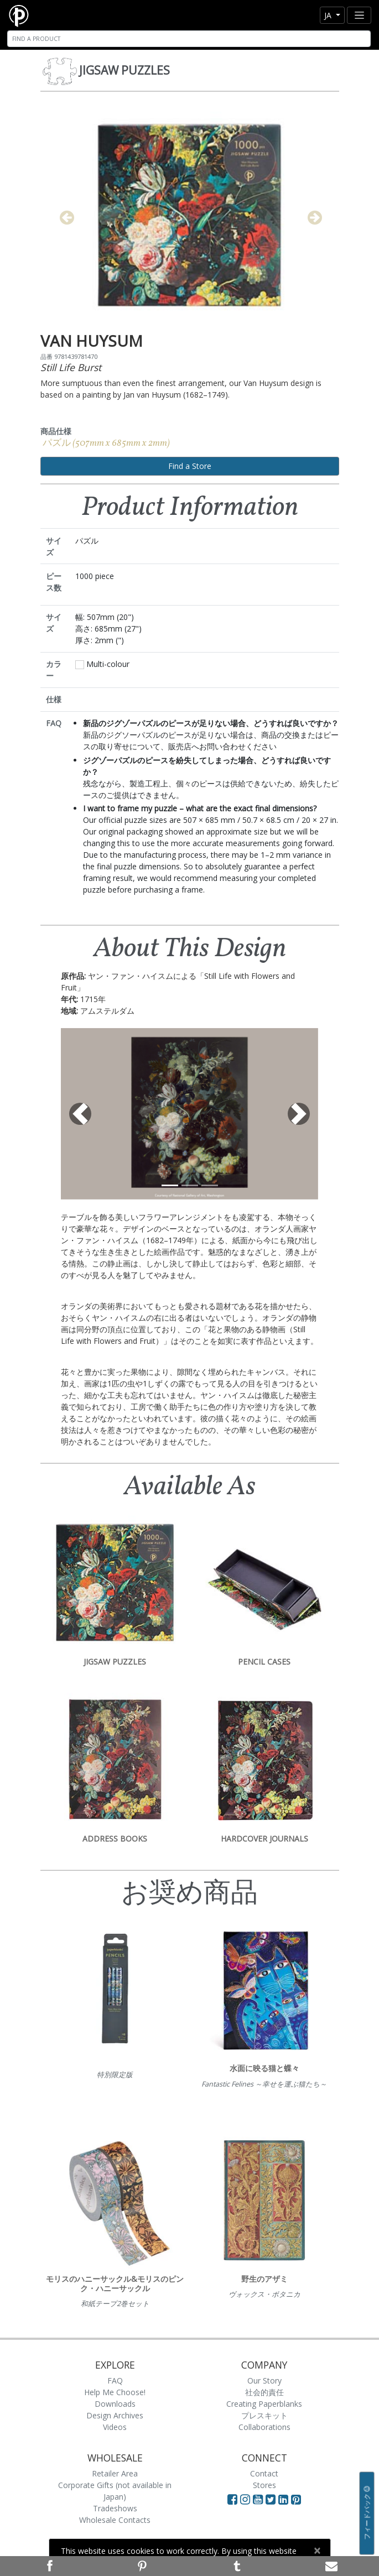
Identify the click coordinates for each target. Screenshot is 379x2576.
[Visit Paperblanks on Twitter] (272, 2499)
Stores (264, 2485)
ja (329, 15)
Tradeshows (115, 2508)
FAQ (115, 2380)
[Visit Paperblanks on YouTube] (259, 2499)
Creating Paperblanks (264, 2403)
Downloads (115, 2403)
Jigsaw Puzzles (124, 70)
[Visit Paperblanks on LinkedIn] (284, 2499)
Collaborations (264, 2427)
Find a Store (189, 466)
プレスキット (264, 2415)
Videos (115, 2427)
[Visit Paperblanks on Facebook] (232, 2499)
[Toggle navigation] (359, 15)
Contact (264, 2473)
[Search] (189, 38)
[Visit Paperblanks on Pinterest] (296, 2499)
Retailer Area (115, 2473)
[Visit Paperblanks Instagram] (245, 2499)
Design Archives (114, 2415)
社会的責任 (264, 2392)
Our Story (264, 2380)
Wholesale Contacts (114, 2520)
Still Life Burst (70, 367)
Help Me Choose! (115, 2392)
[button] (80, 1114)
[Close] (317, 2550)
